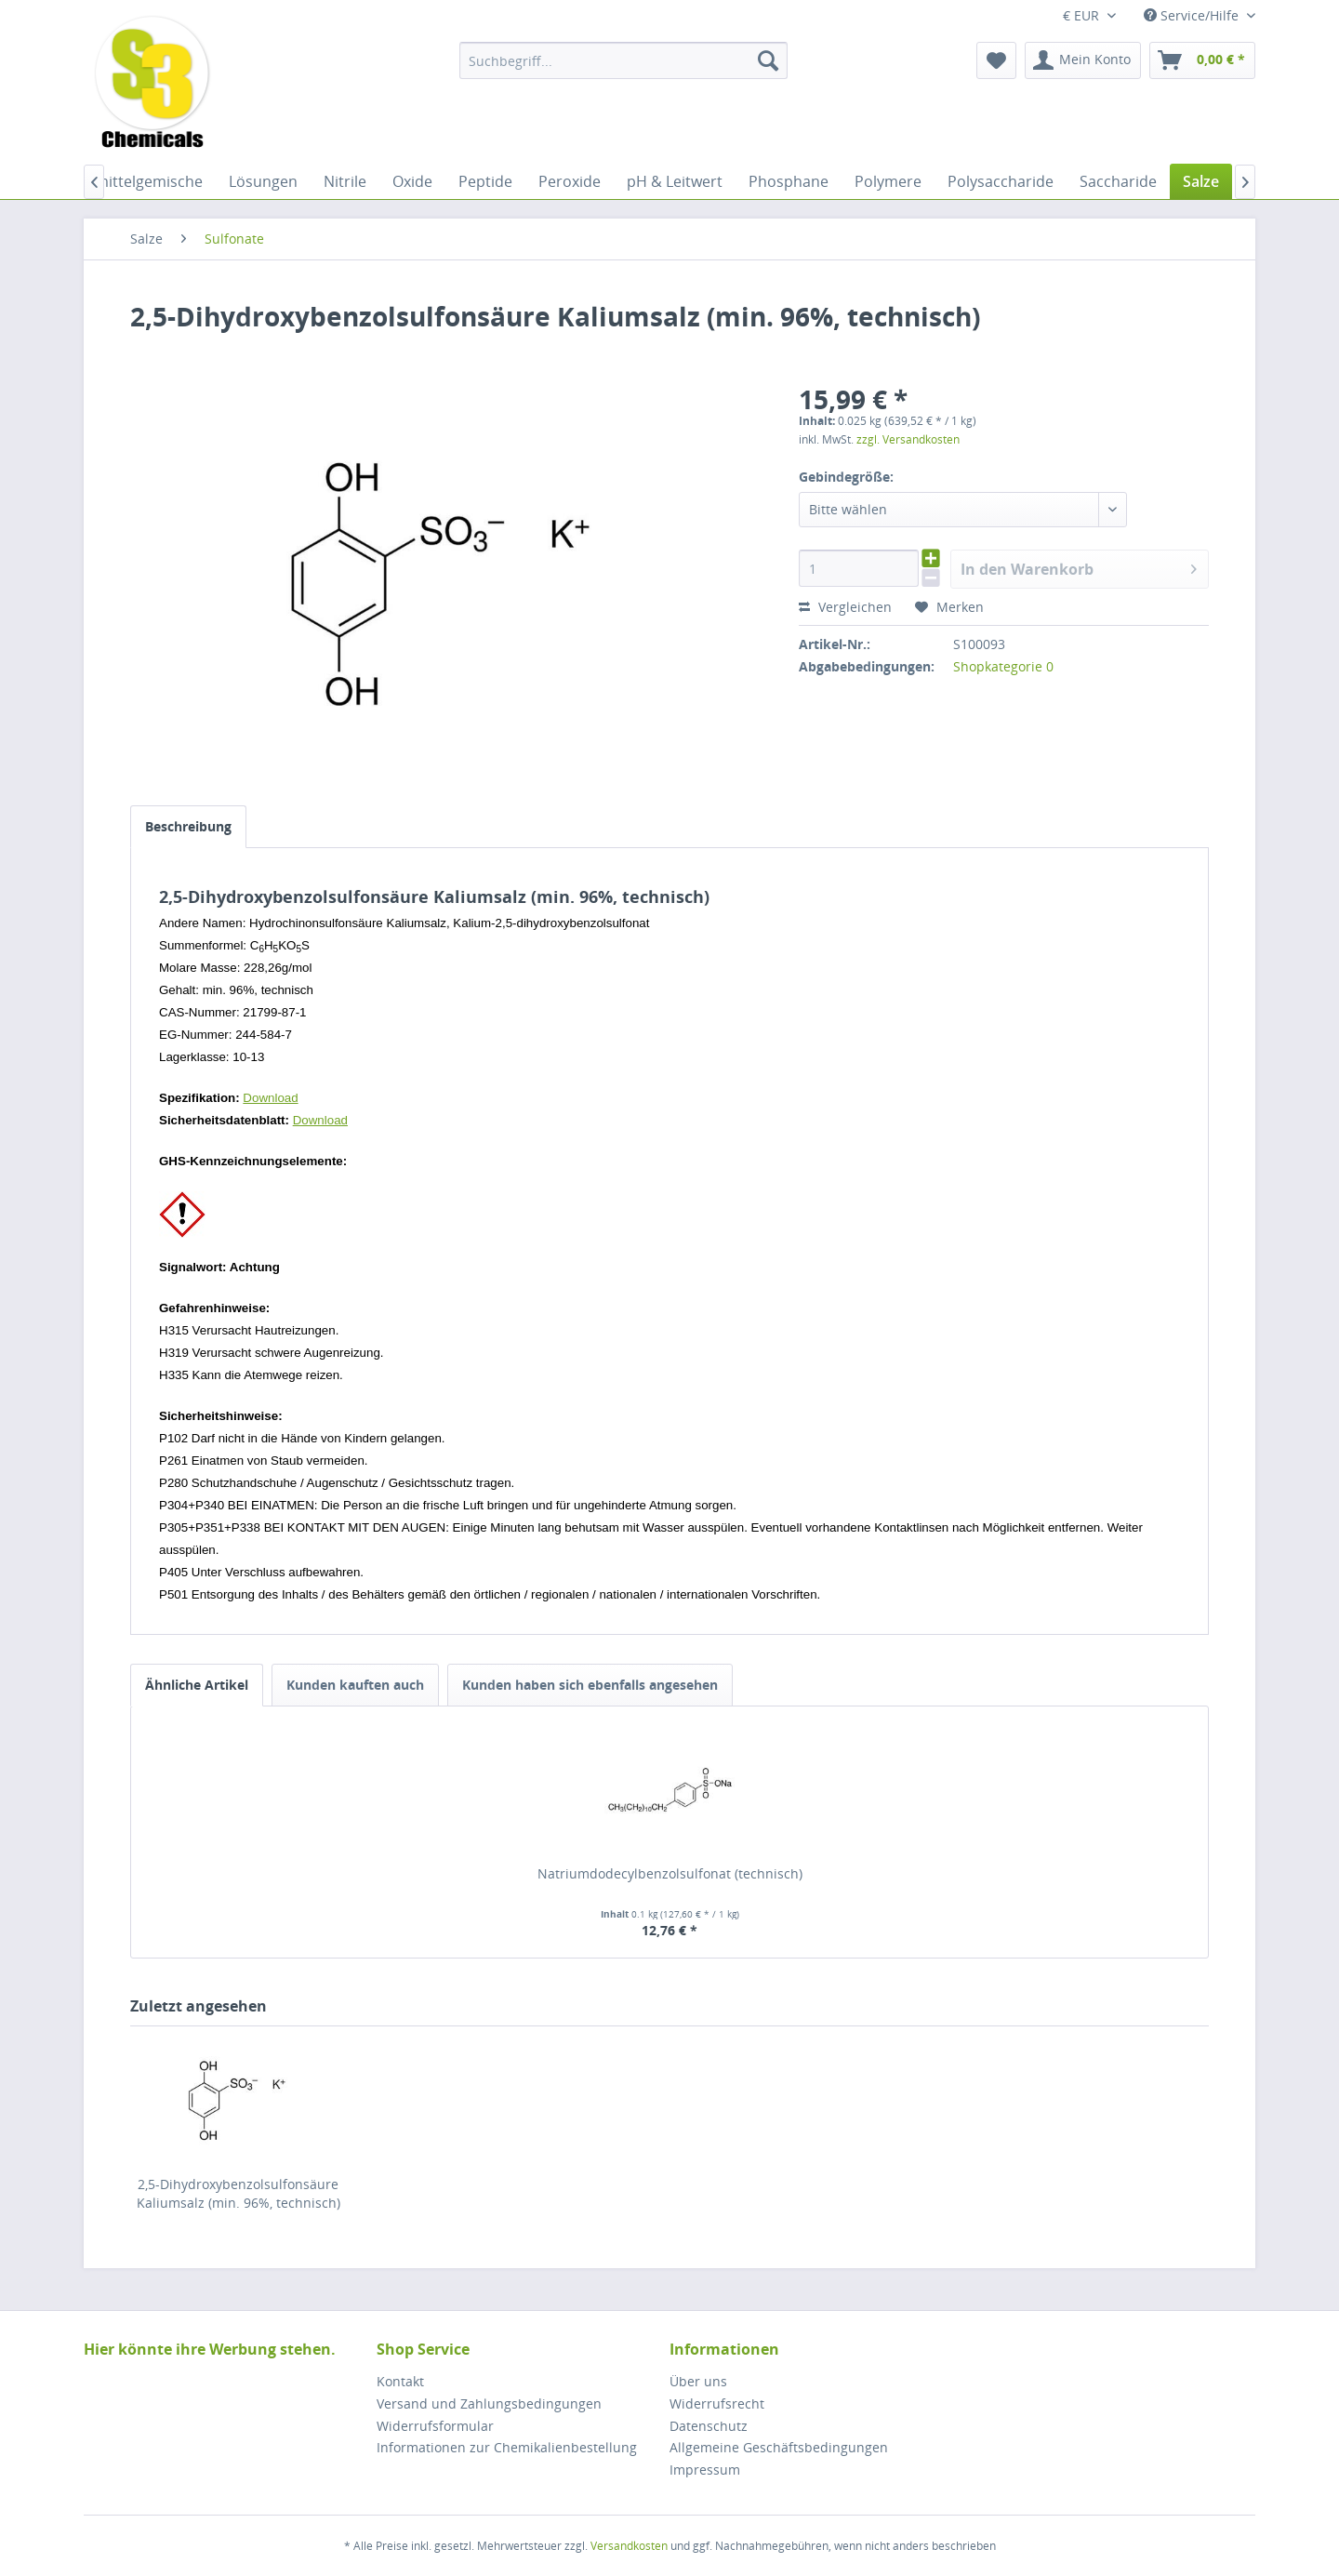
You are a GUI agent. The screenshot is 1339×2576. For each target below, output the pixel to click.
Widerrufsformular (435, 2426)
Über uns (698, 2381)
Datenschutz (709, 2426)
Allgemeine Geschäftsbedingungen (779, 2447)
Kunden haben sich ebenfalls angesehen (590, 1684)
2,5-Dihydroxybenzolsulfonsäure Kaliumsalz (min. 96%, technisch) (238, 2193)
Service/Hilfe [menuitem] (1193, 15)
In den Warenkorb (1079, 566)
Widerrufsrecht (717, 2403)
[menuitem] (623, 60)
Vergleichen (845, 607)
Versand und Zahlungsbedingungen (489, 2403)
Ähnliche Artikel (196, 1684)
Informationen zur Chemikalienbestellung (507, 2447)
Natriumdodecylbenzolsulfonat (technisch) (669, 1873)
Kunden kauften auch (355, 1684)
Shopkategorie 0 (1003, 666)
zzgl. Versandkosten (908, 439)
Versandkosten (629, 2546)
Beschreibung (188, 826)
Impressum (705, 2469)
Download (270, 1098)
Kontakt (400, 2381)
